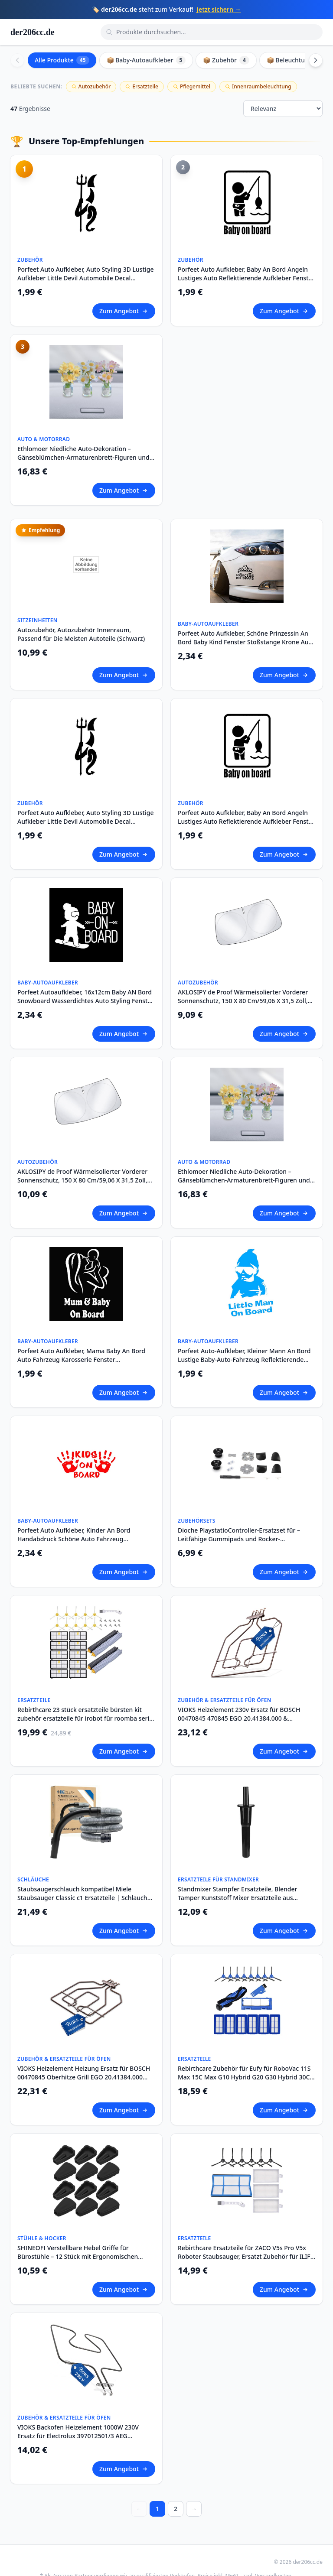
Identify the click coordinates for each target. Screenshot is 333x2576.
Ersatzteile (141, 86)
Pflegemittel (191, 86)
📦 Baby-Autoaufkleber (146, 60)
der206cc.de (32, 32)
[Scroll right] (316, 60)
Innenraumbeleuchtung (258, 86)
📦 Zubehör (226, 60)
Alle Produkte (62, 60)
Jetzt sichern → (219, 9)
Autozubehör (91, 86)
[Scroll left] (17, 60)
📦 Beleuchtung (296, 60)
